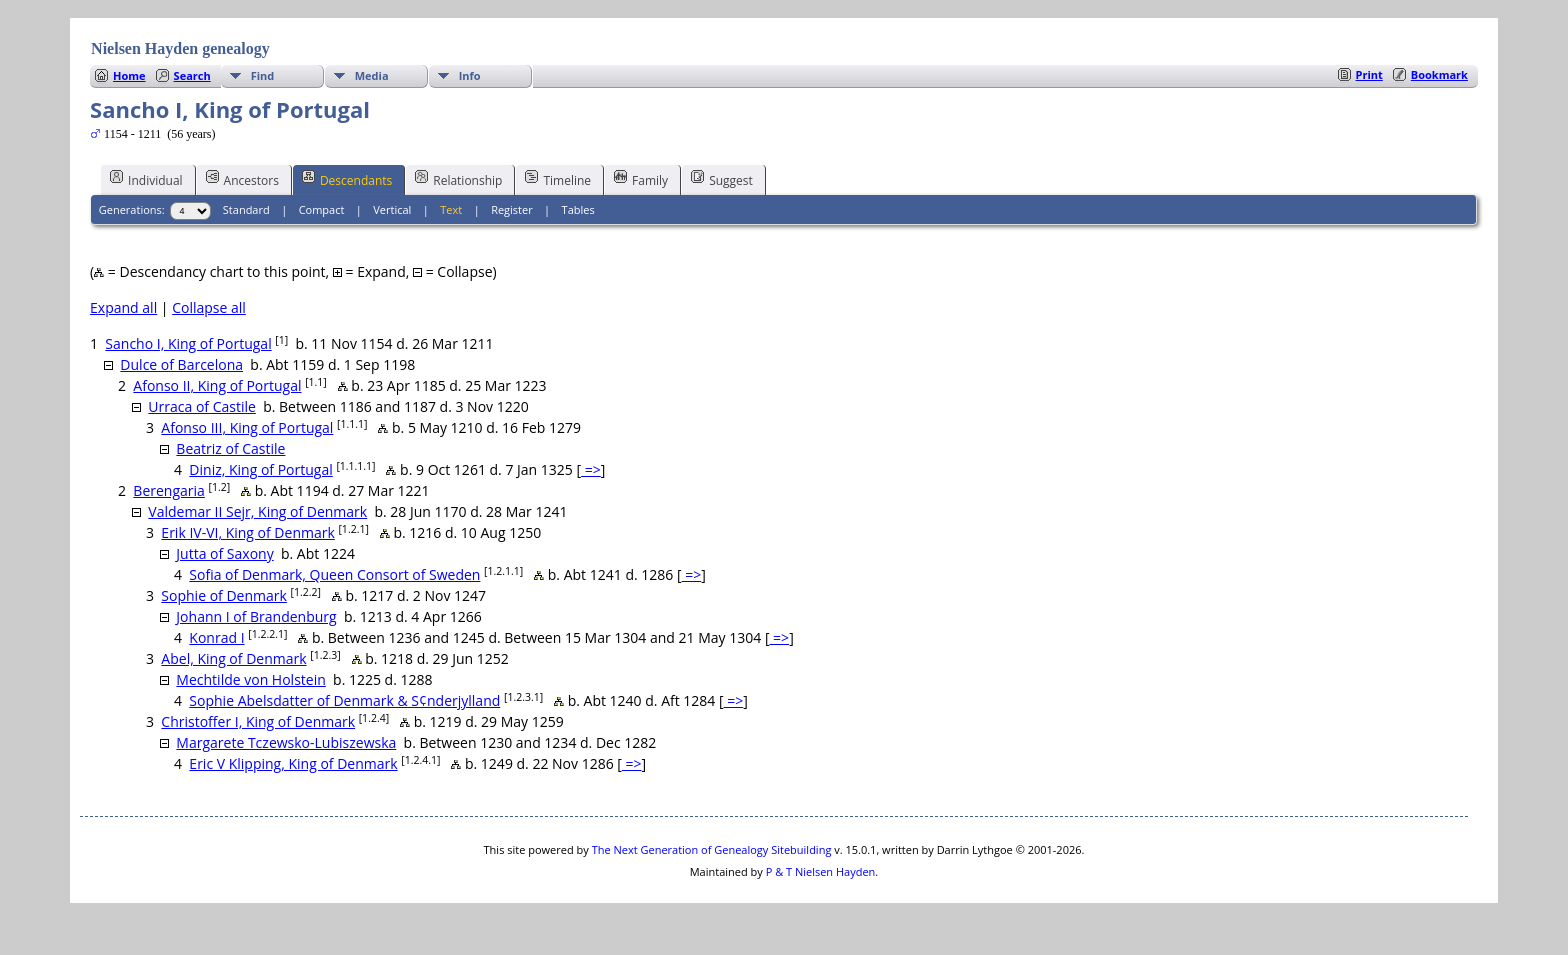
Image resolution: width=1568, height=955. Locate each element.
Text (451, 209)
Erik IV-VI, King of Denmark (247, 532)
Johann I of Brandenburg (256, 616)
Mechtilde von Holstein (250, 679)
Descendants (347, 179)
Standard (246, 209)
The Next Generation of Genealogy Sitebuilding (712, 849)
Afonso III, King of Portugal (247, 427)
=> (591, 469)
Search (192, 75)
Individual (146, 179)
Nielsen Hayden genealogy (180, 48)
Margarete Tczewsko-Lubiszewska (286, 742)
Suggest (722, 179)
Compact (322, 209)
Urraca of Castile (202, 406)
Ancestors (242, 179)
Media (372, 75)
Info (470, 75)
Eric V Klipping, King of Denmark (293, 763)
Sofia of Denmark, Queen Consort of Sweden (334, 574)
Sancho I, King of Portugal (188, 343)
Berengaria (169, 490)
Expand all (123, 307)
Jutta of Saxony (224, 553)
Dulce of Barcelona (181, 364)
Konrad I (216, 637)
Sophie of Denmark (223, 595)
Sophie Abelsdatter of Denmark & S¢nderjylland (344, 700)
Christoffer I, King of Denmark (258, 721)
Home (129, 75)
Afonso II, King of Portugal (217, 385)
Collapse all (209, 307)
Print (1369, 74)
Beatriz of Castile (230, 448)
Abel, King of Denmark (233, 658)
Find (263, 75)
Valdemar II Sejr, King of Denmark (257, 511)
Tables (578, 209)
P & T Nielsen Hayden (821, 871)
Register (512, 209)
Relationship (458, 179)
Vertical (392, 209)
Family (641, 179)
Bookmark (1439, 74)
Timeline (558, 179)
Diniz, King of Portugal (260, 469)
